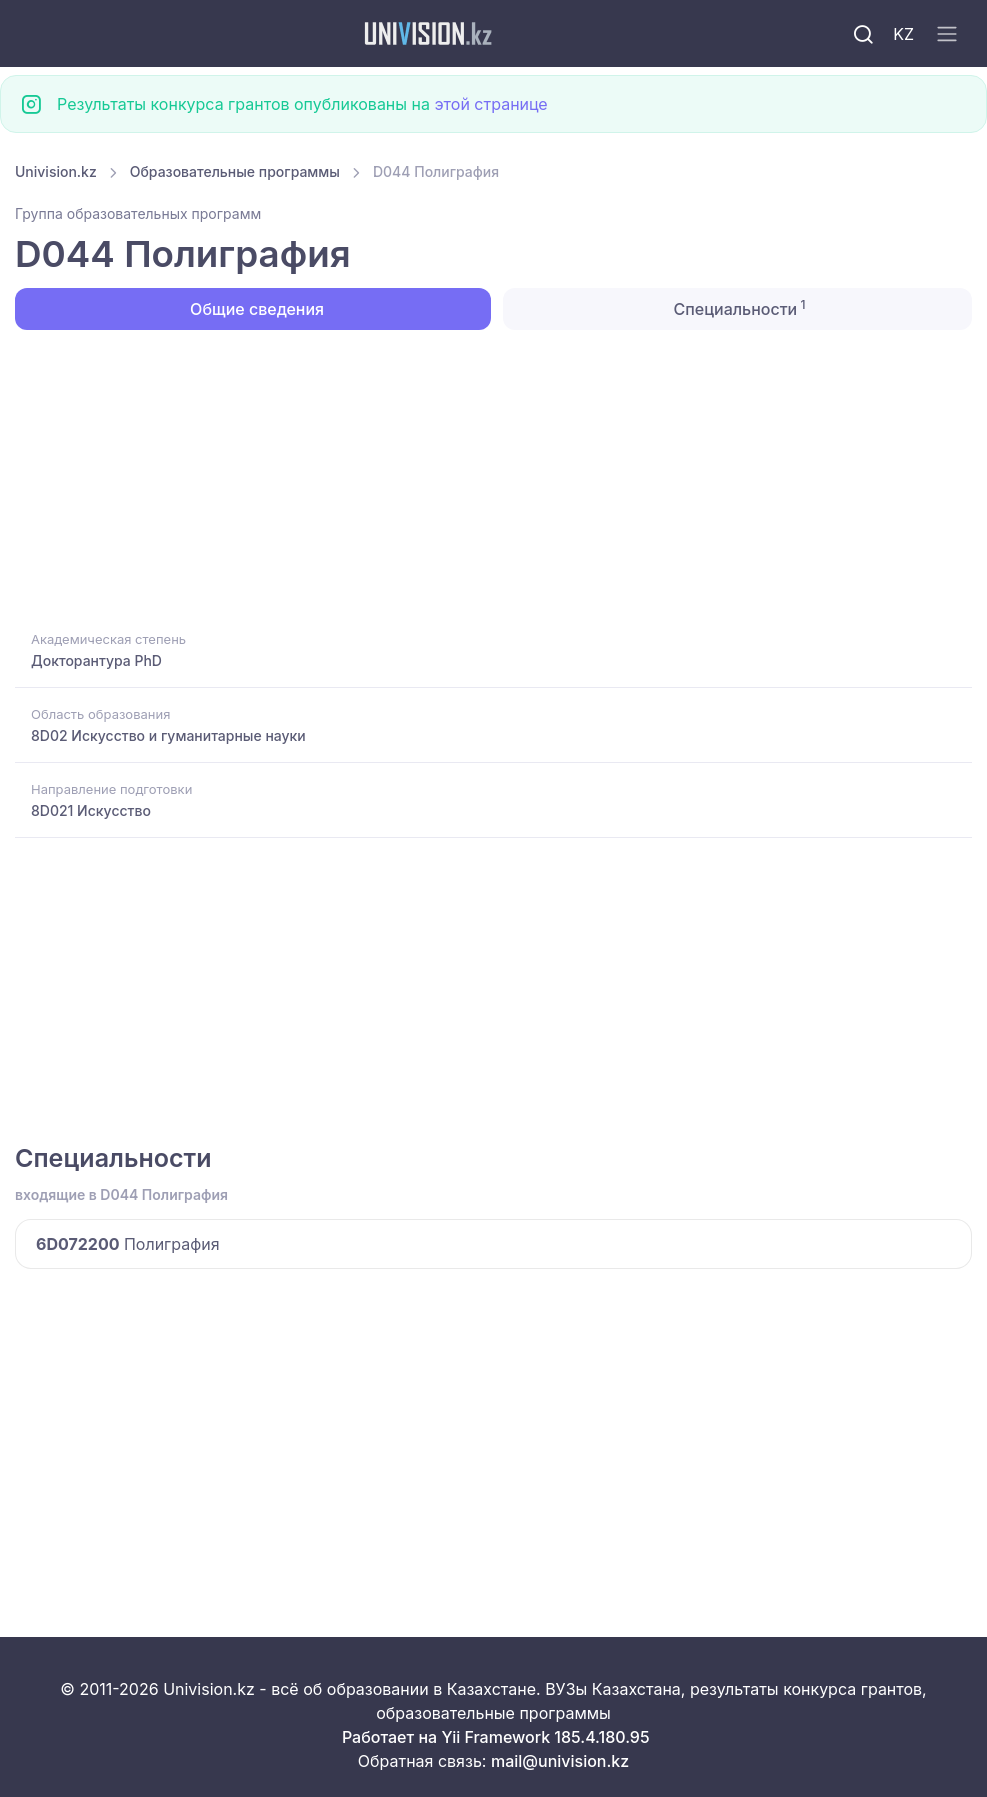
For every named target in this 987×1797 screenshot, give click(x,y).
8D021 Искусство (91, 810)
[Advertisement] (493, 478)
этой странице (490, 104)
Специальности (737, 308)
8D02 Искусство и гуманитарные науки (168, 735)
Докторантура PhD (96, 660)
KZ (903, 34)
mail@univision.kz (560, 1761)
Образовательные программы (235, 171)
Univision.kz (56, 171)
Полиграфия (128, 1244)
